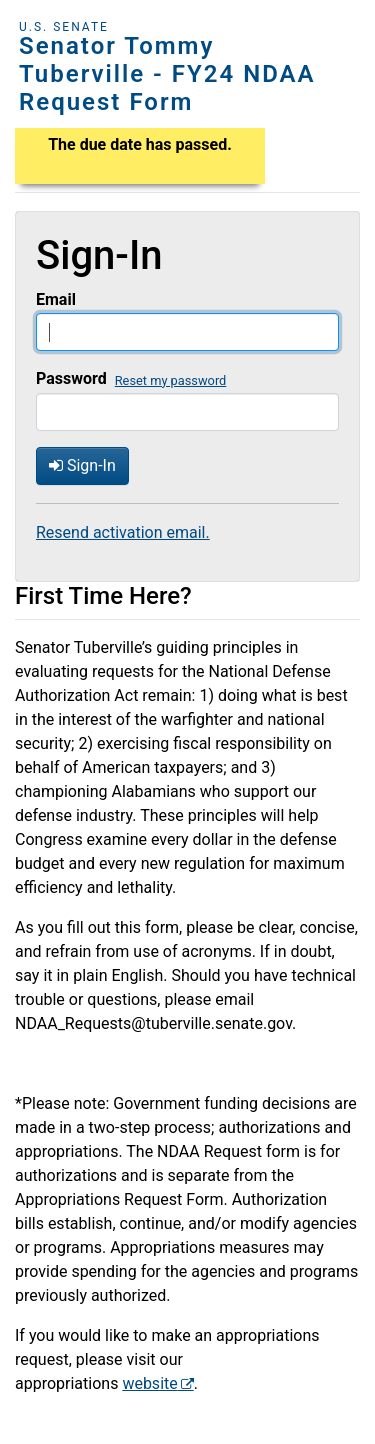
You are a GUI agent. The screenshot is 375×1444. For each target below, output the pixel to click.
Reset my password (171, 380)
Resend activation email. (123, 532)
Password (71, 378)
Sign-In (82, 465)
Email (56, 299)
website (149, 1383)
